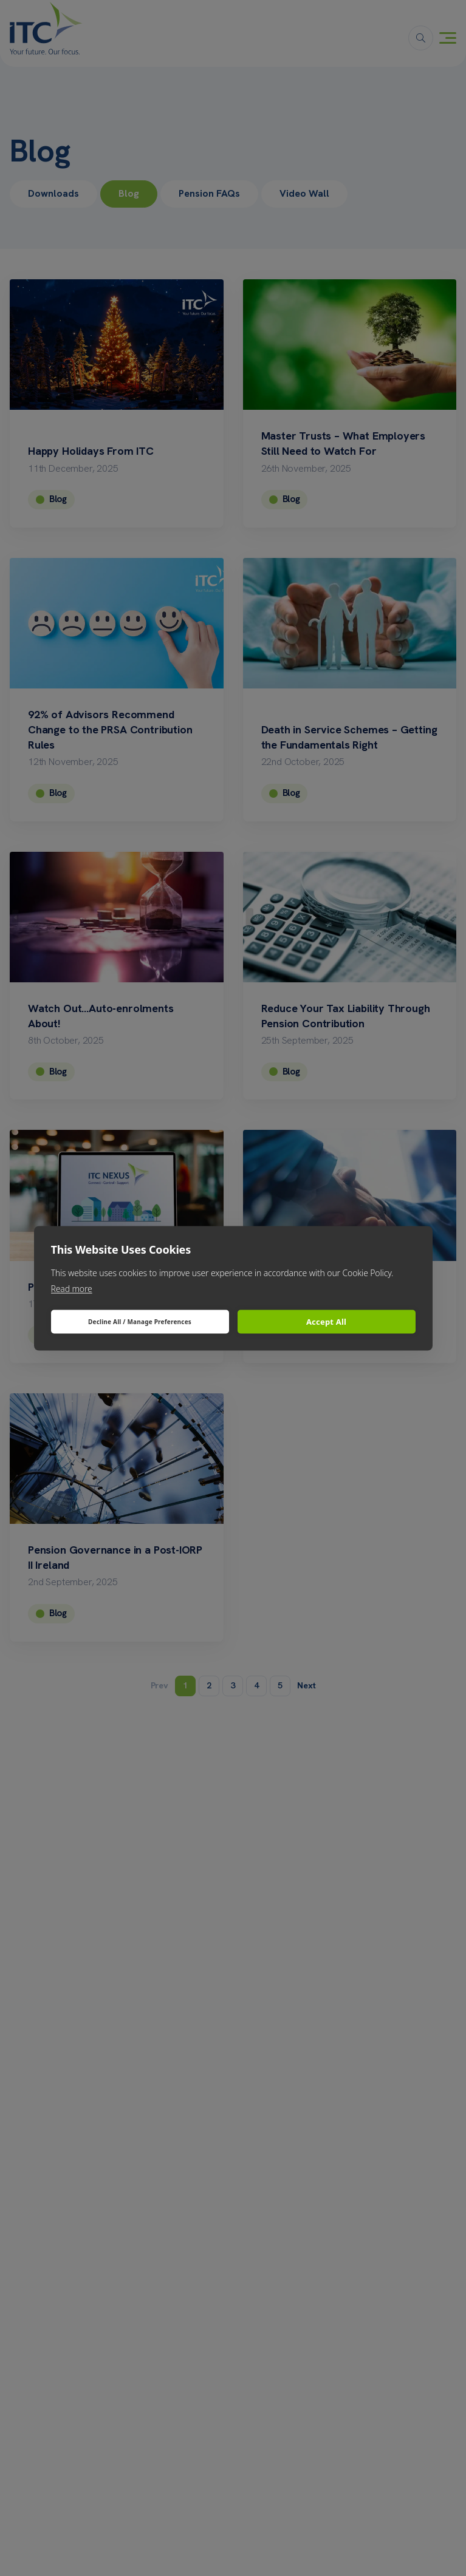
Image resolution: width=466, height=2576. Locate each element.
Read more (71, 1288)
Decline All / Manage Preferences (139, 1321)
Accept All (326, 1321)
